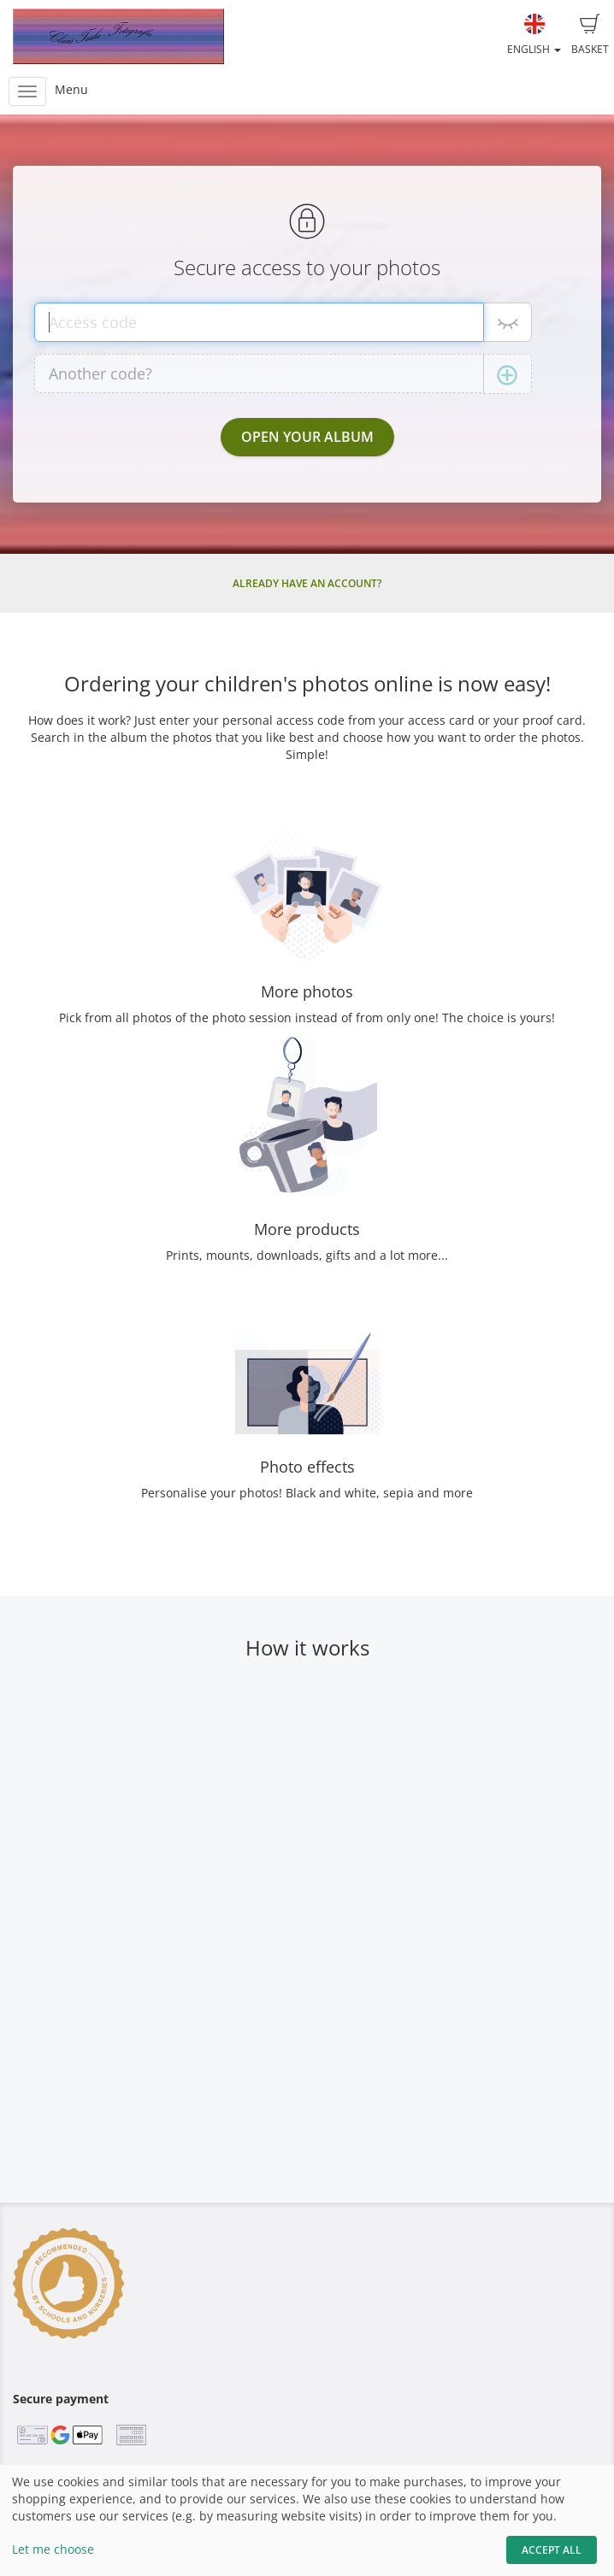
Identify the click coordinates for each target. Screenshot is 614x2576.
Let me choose (53, 2549)
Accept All (552, 2550)
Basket (590, 35)
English (534, 35)
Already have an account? (307, 583)
